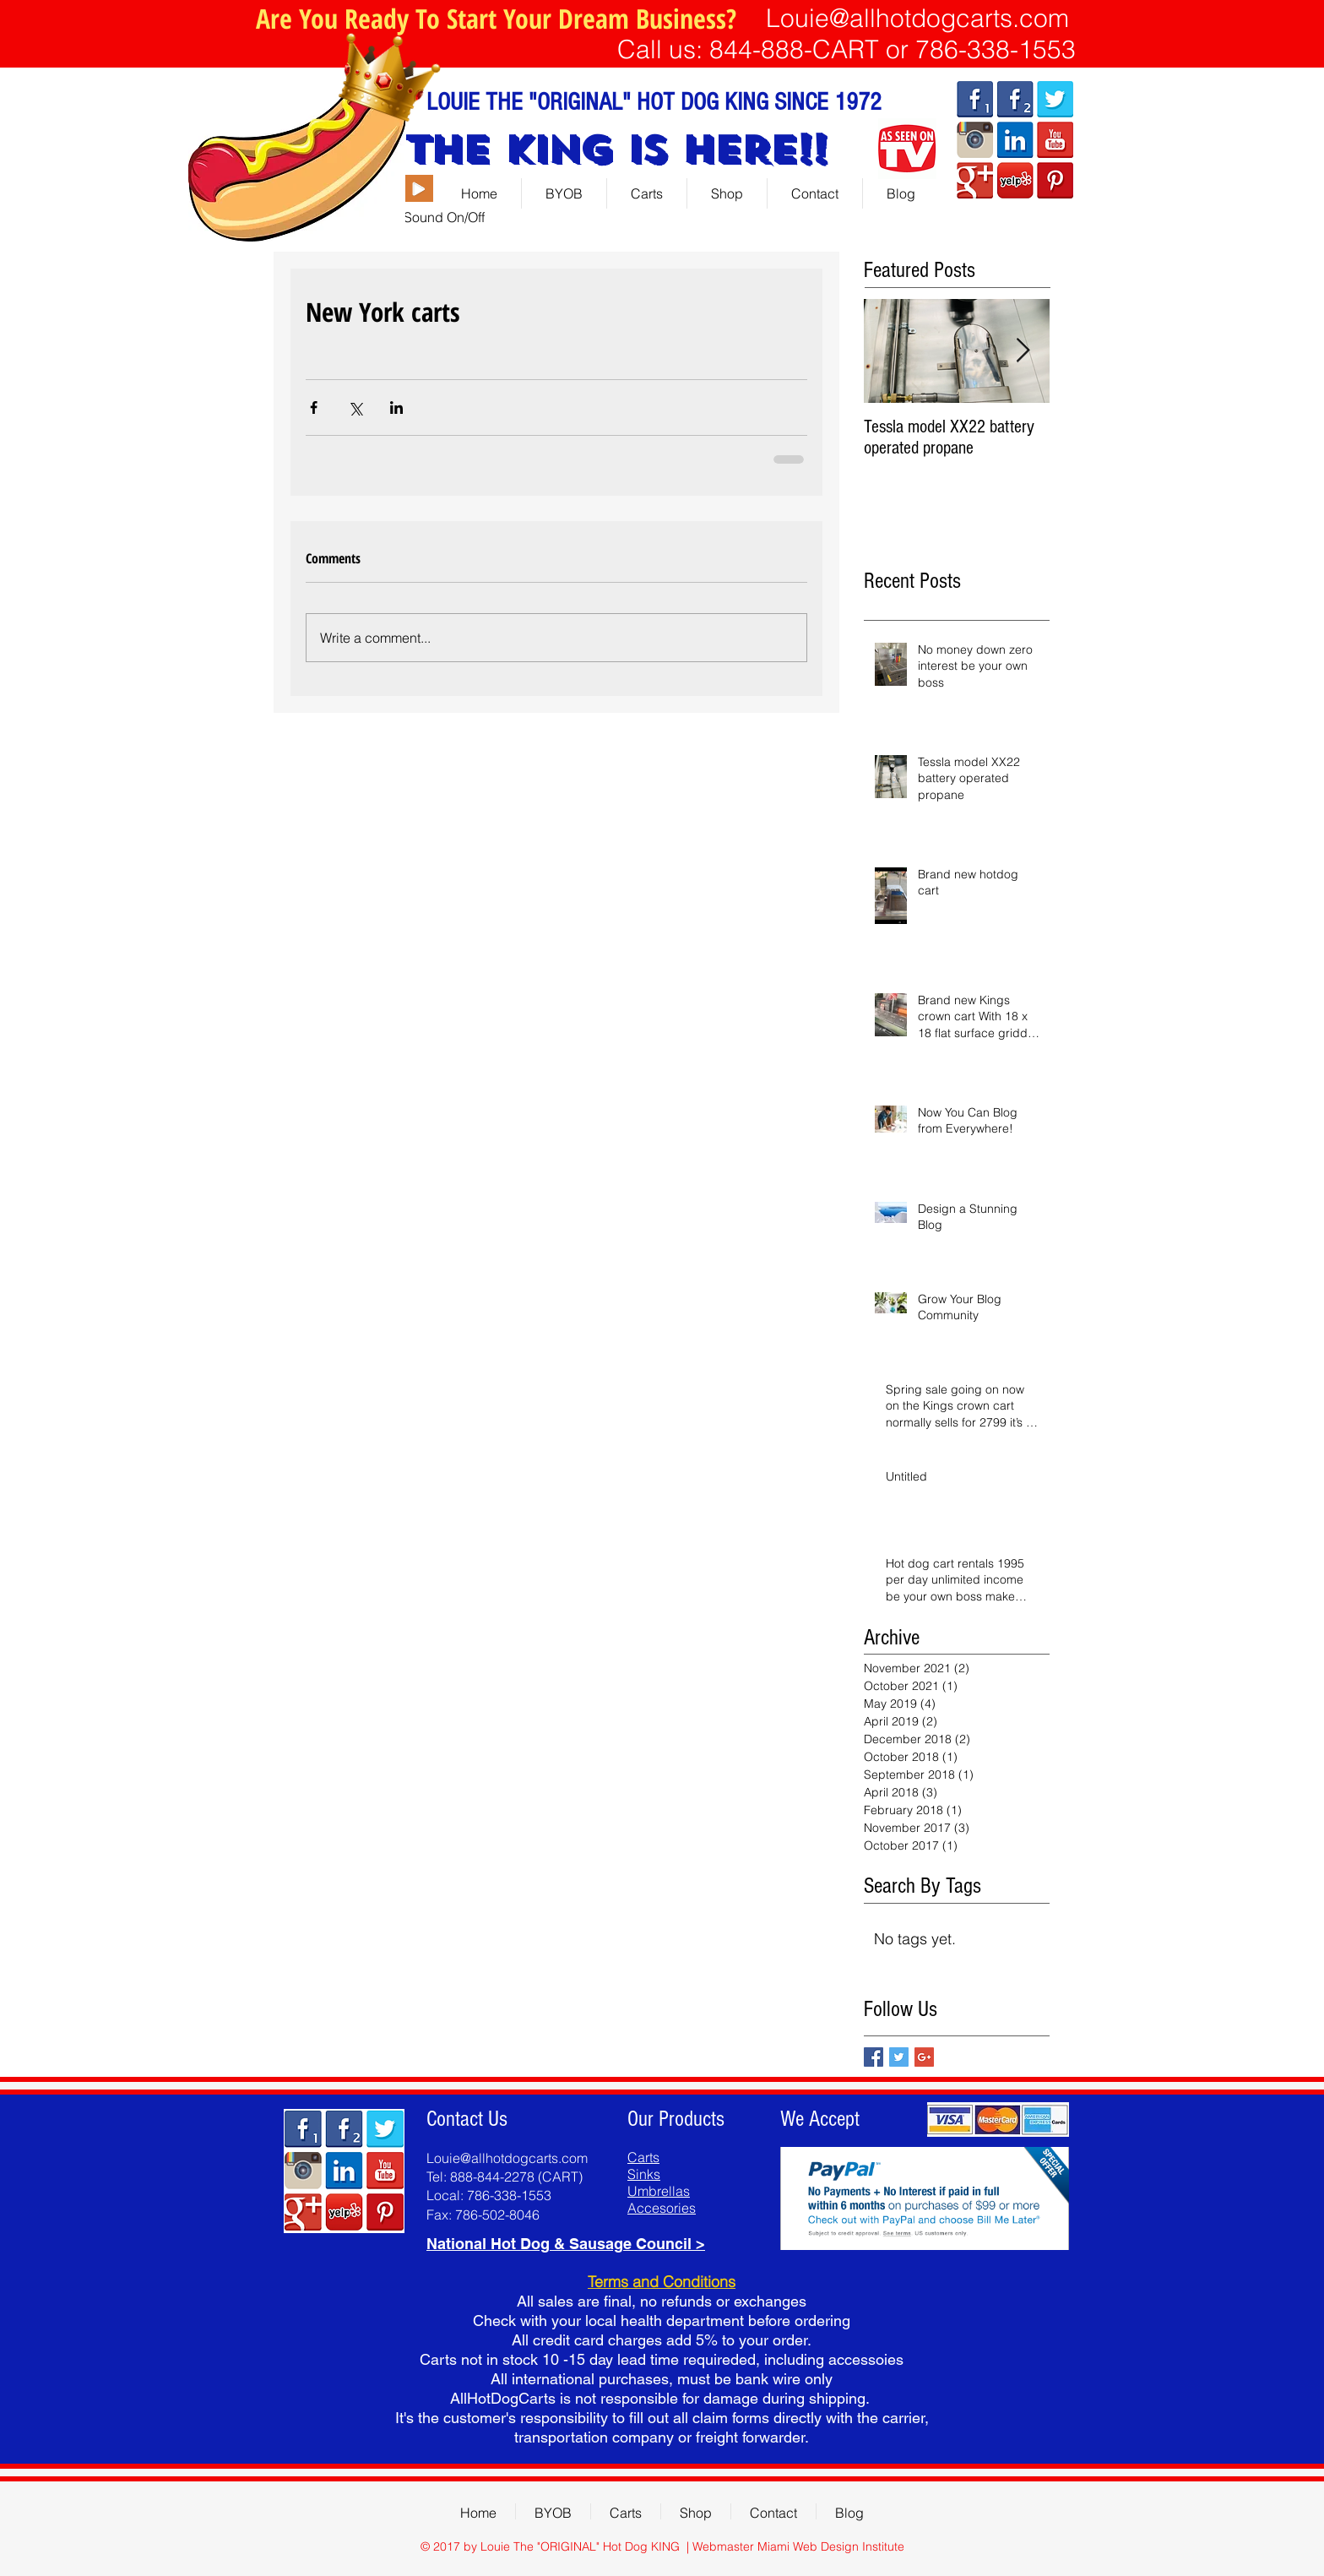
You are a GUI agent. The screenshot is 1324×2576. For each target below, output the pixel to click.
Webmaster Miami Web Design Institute (798, 2546)
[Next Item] (1022, 352)
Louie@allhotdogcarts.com (917, 18)
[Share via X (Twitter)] (355, 407)
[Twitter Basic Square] (899, 2057)
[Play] (418, 188)
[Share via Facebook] (314, 407)
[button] (727, 193)
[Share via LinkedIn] (396, 407)
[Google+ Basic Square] (924, 2057)
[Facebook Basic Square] (873, 2057)
